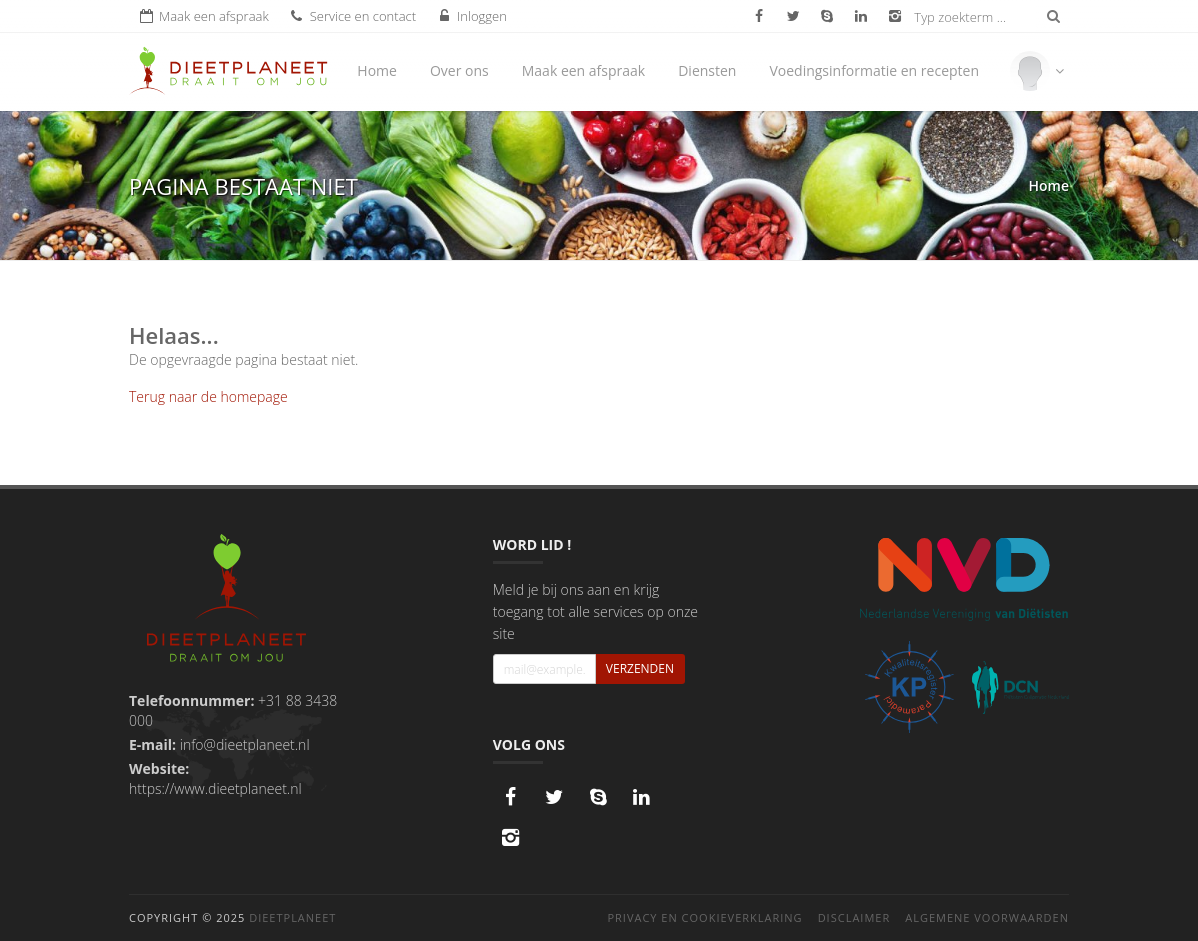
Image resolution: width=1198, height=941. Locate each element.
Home (377, 70)
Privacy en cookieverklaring (704, 917)
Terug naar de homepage (208, 396)
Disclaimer (854, 917)
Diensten (707, 70)
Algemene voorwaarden (987, 917)
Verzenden (640, 668)
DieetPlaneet (292, 917)
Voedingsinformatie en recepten (874, 70)
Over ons (459, 70)
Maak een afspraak (583, 70)
